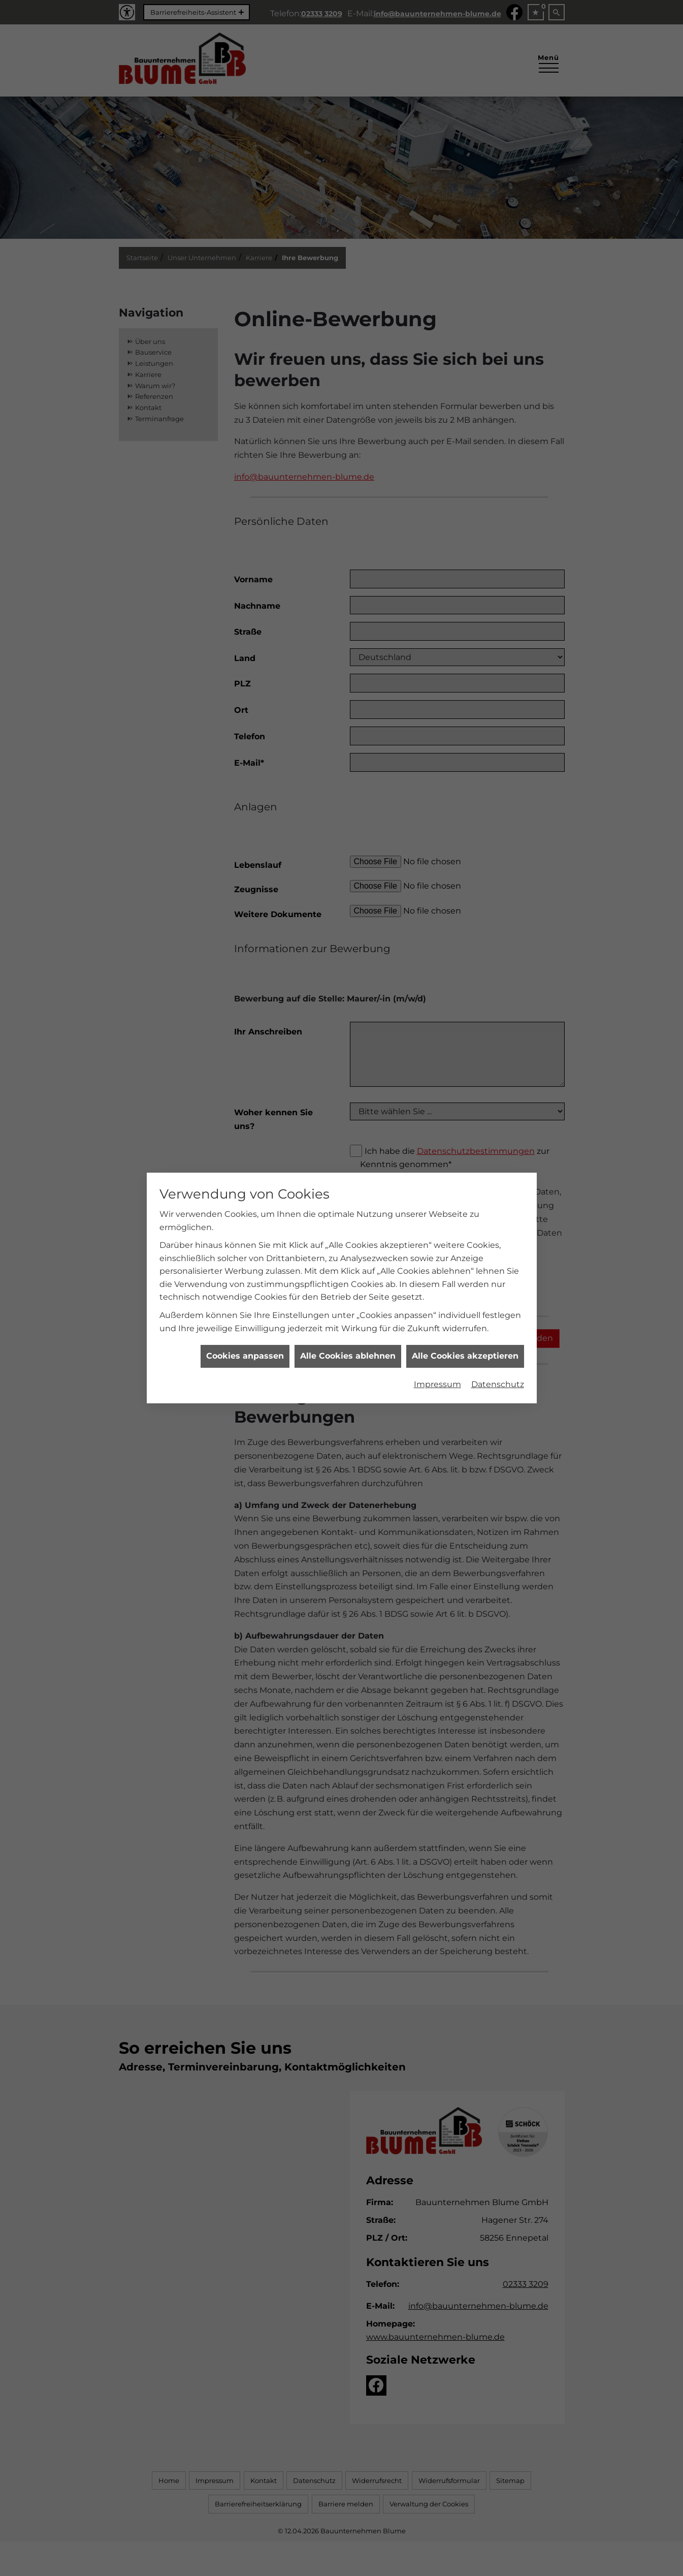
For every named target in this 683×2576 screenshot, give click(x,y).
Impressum (437, 1301)
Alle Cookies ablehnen (348, 1273)
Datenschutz (497, 1301)
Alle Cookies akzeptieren (465, 1273)
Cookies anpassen (245, 1273)
